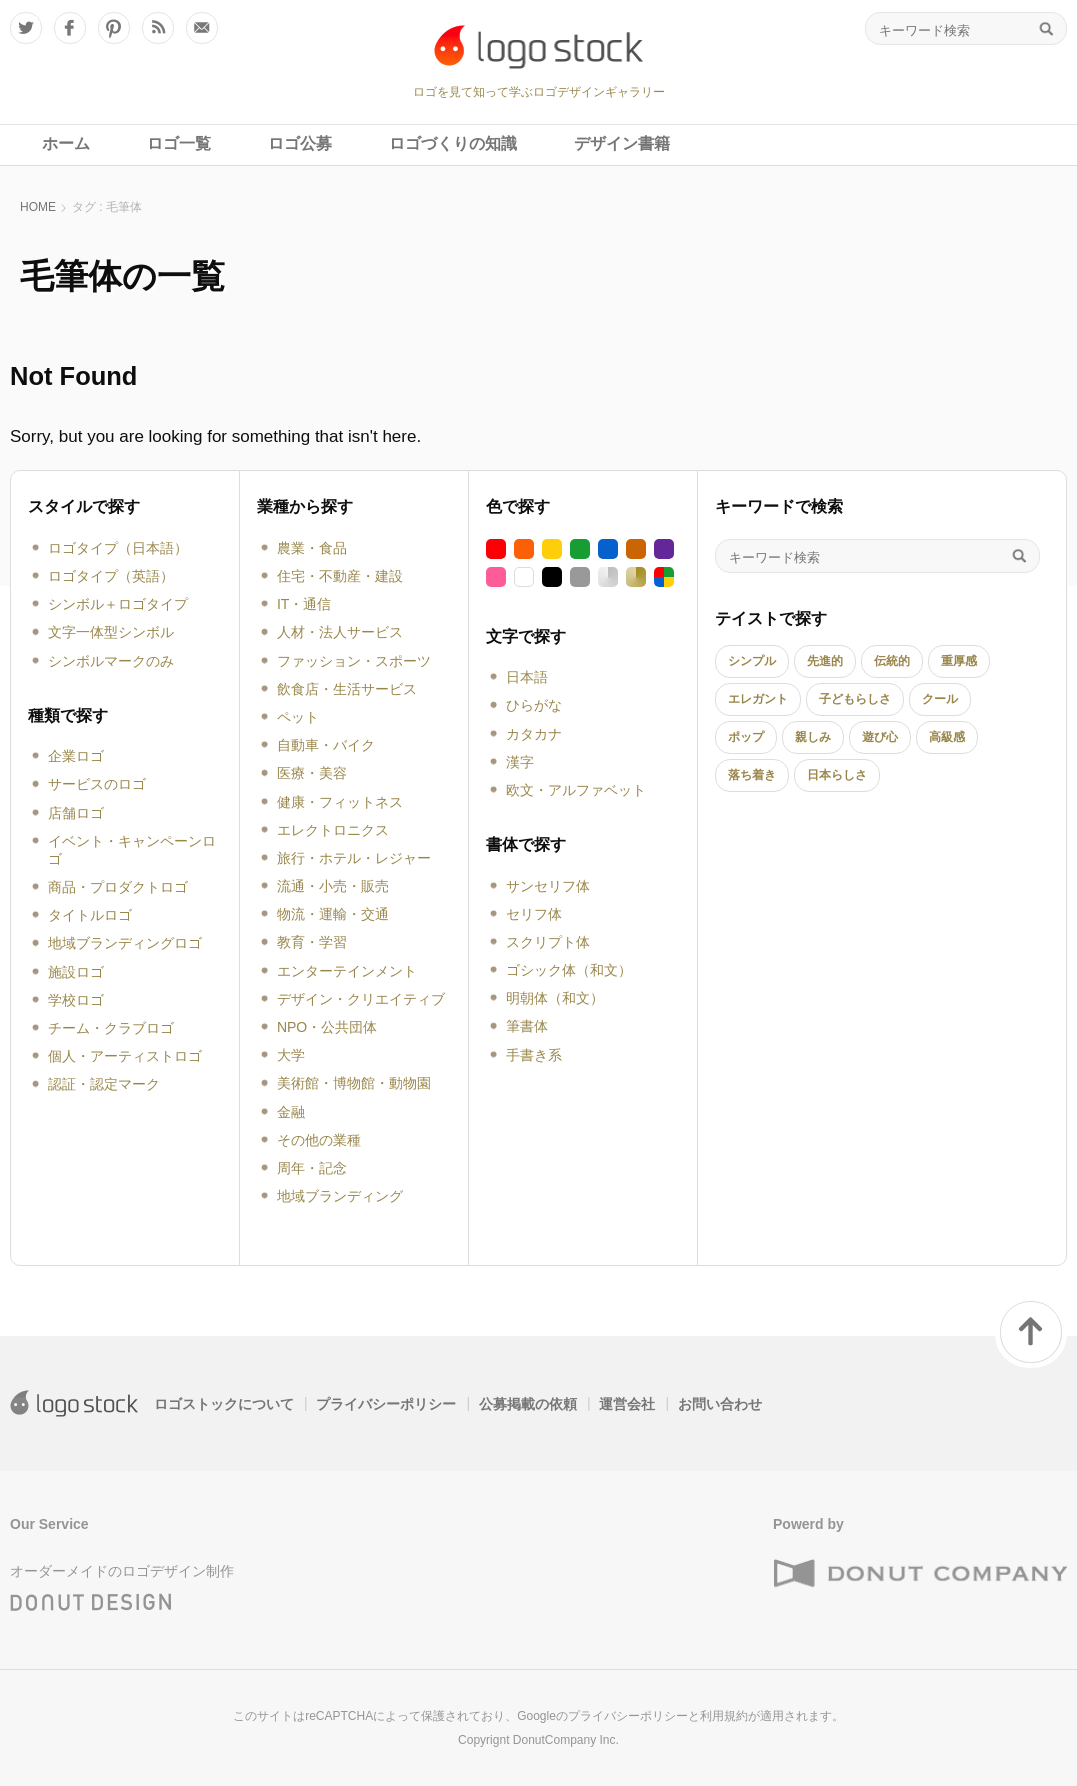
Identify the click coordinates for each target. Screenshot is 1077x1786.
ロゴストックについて (224, 1404)
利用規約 (724, 1716)
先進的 (825, 661)
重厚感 (959, 661)
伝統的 (892, 661)
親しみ (813, 737)
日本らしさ (837, 775)
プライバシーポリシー (386, 1404)
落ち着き (752, 775)
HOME (38, 207)
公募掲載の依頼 (528, 1404)
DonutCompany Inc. (566, 1740)
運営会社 (627, 1404)
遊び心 (880, 737)
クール (940, 699)
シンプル (752, 661)
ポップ (746, 737)
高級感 (947, 737)
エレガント (758, 699)
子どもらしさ (855, 699)
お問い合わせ (720, 1404)
